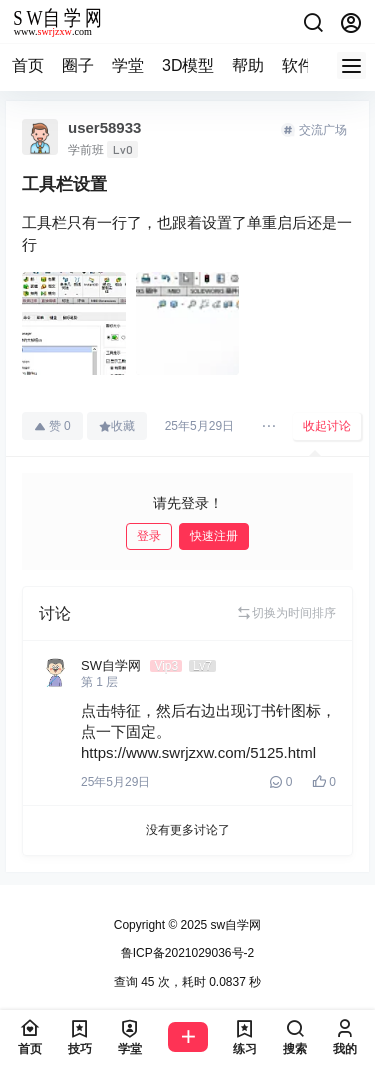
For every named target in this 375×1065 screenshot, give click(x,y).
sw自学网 (234, 925)
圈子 (78, 65)
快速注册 (214, 536)
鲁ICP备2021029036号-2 (187, 953)
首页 (28, 65)
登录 (149, 536)
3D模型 (188, 65)
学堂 (128, 65)
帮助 (248, 65)
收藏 (117, 426)
